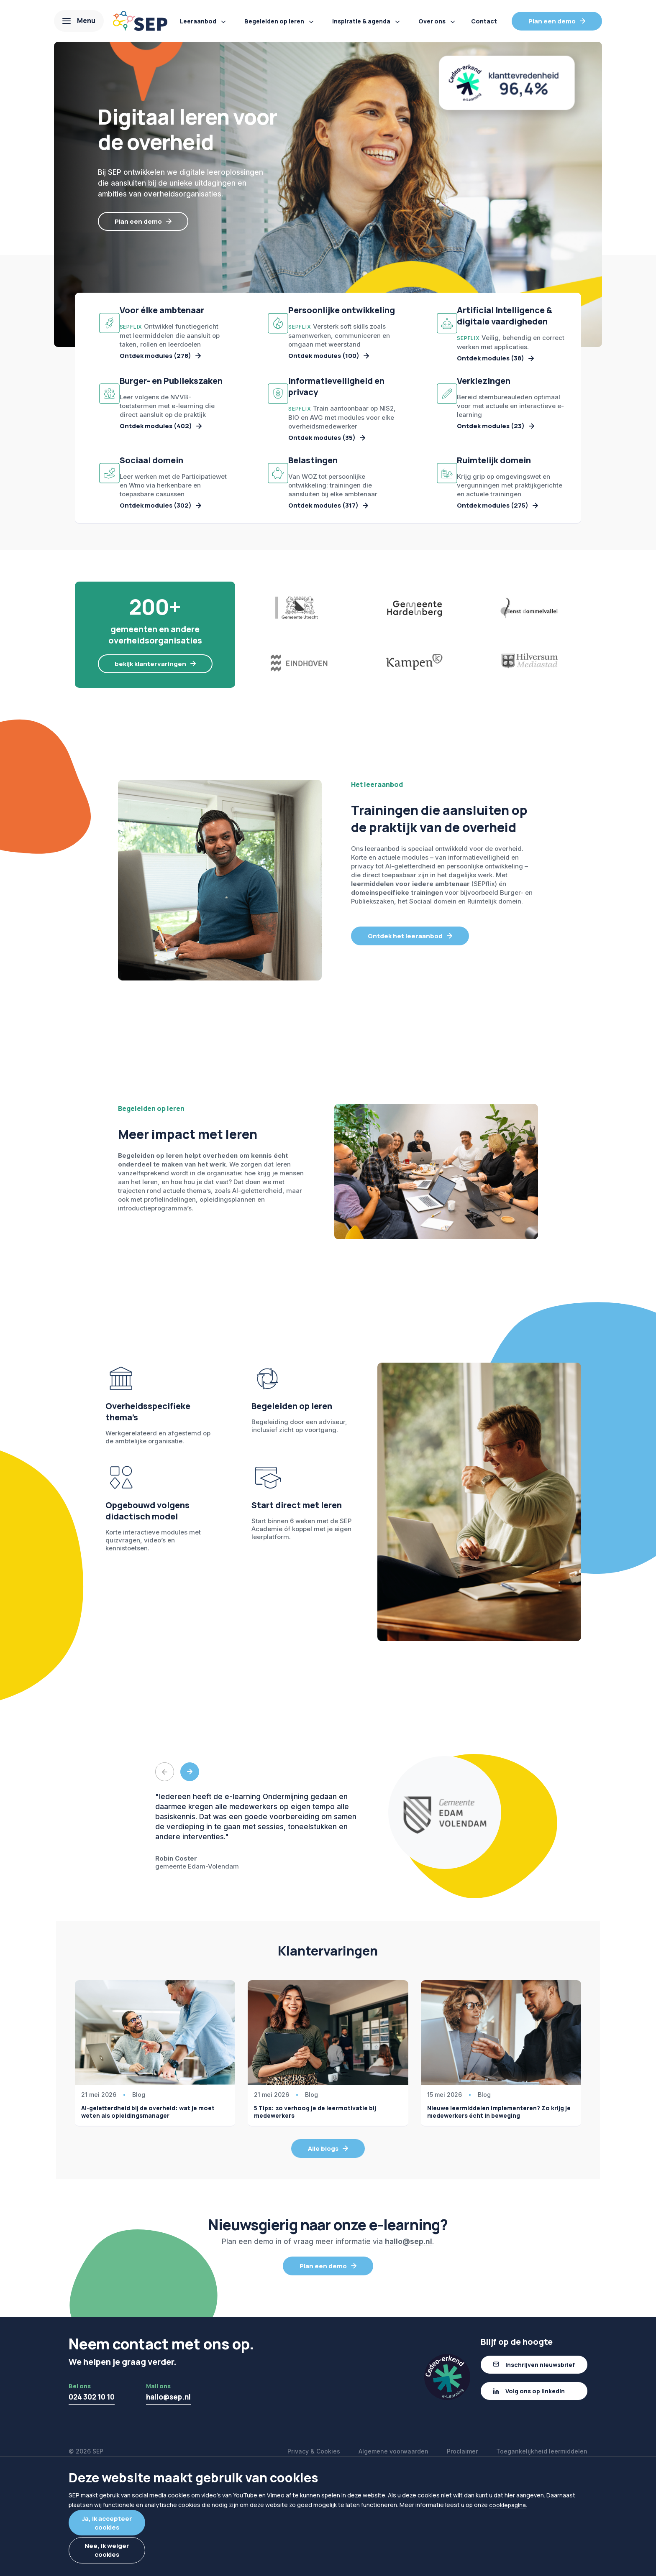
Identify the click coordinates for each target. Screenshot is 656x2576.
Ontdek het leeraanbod (405, 1042)
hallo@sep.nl (408, 2348)
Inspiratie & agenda (361, 21)
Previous (164, 1878)
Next (189, 1878)
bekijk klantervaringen (150, 770)
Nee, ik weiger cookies (133, 2552)
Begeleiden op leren (274, 21)
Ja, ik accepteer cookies (133, 2524)
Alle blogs (323, 2255)
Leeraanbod (198, 21)
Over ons (432, 21)
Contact (484, 21)
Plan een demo (552, 21)
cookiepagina (507, 2509)
